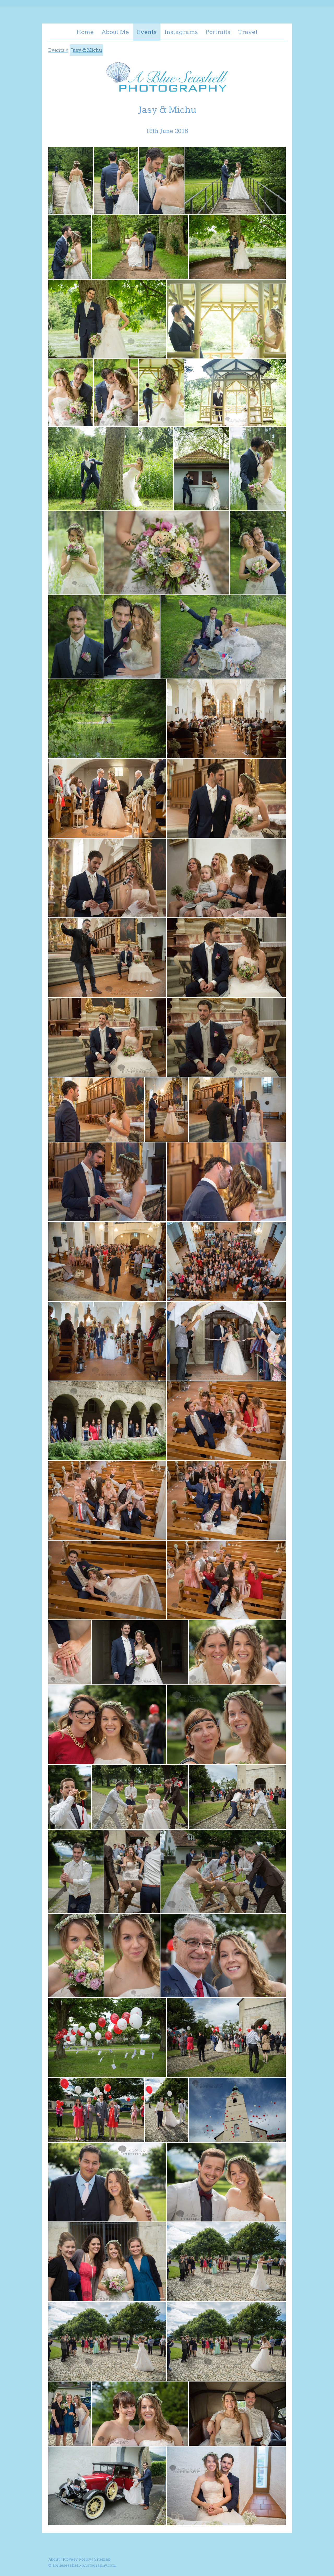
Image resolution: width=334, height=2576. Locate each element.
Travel (248, 32)
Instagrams (181, 32)
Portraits (218, 32)
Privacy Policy (77, 2559)
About (54, 2559)
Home (85, 32)
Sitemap (102, 2559)
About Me (115, 32)
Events (147, 32)
